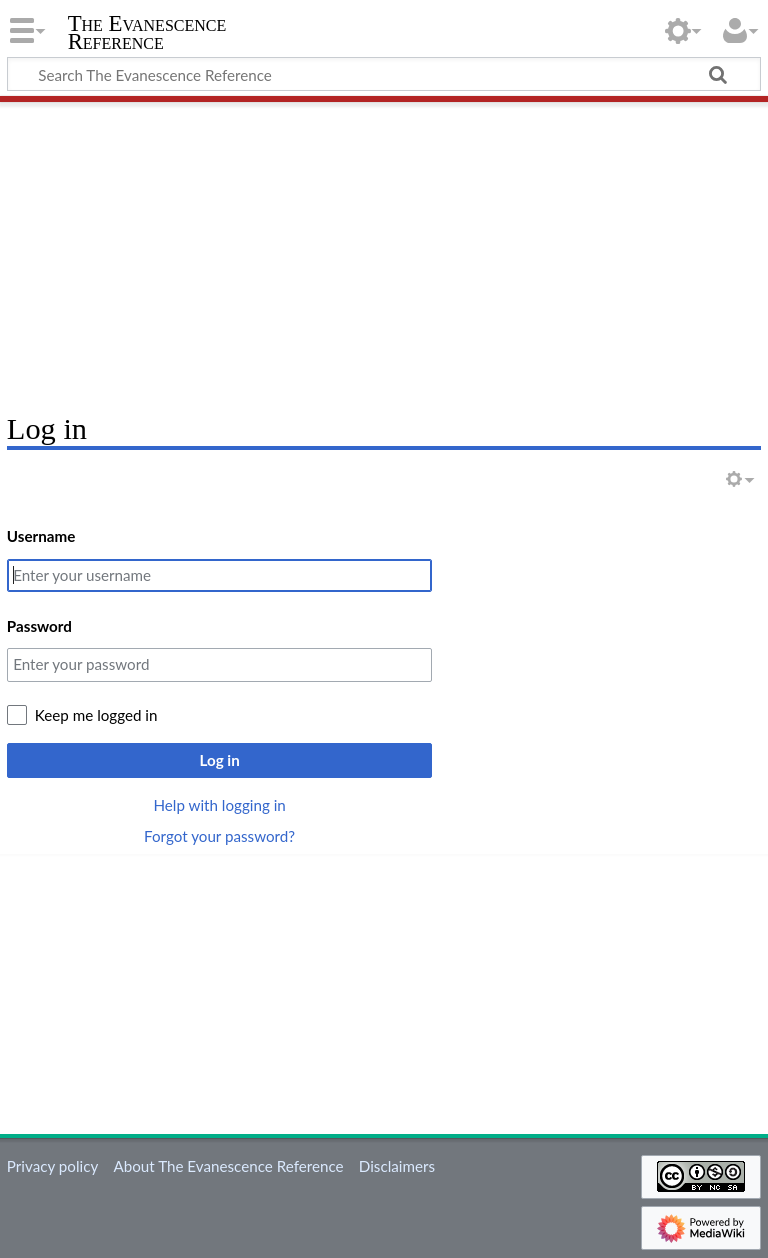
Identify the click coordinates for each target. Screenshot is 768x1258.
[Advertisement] (384, 250)
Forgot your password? (219, 836)
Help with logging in (219, 805)
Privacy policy (52, 1166)
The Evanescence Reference (147, 33)
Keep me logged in (96, 715)
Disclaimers (397, 1166)
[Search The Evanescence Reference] (384, 74)
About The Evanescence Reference (228, 1166)
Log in (219, 760)
